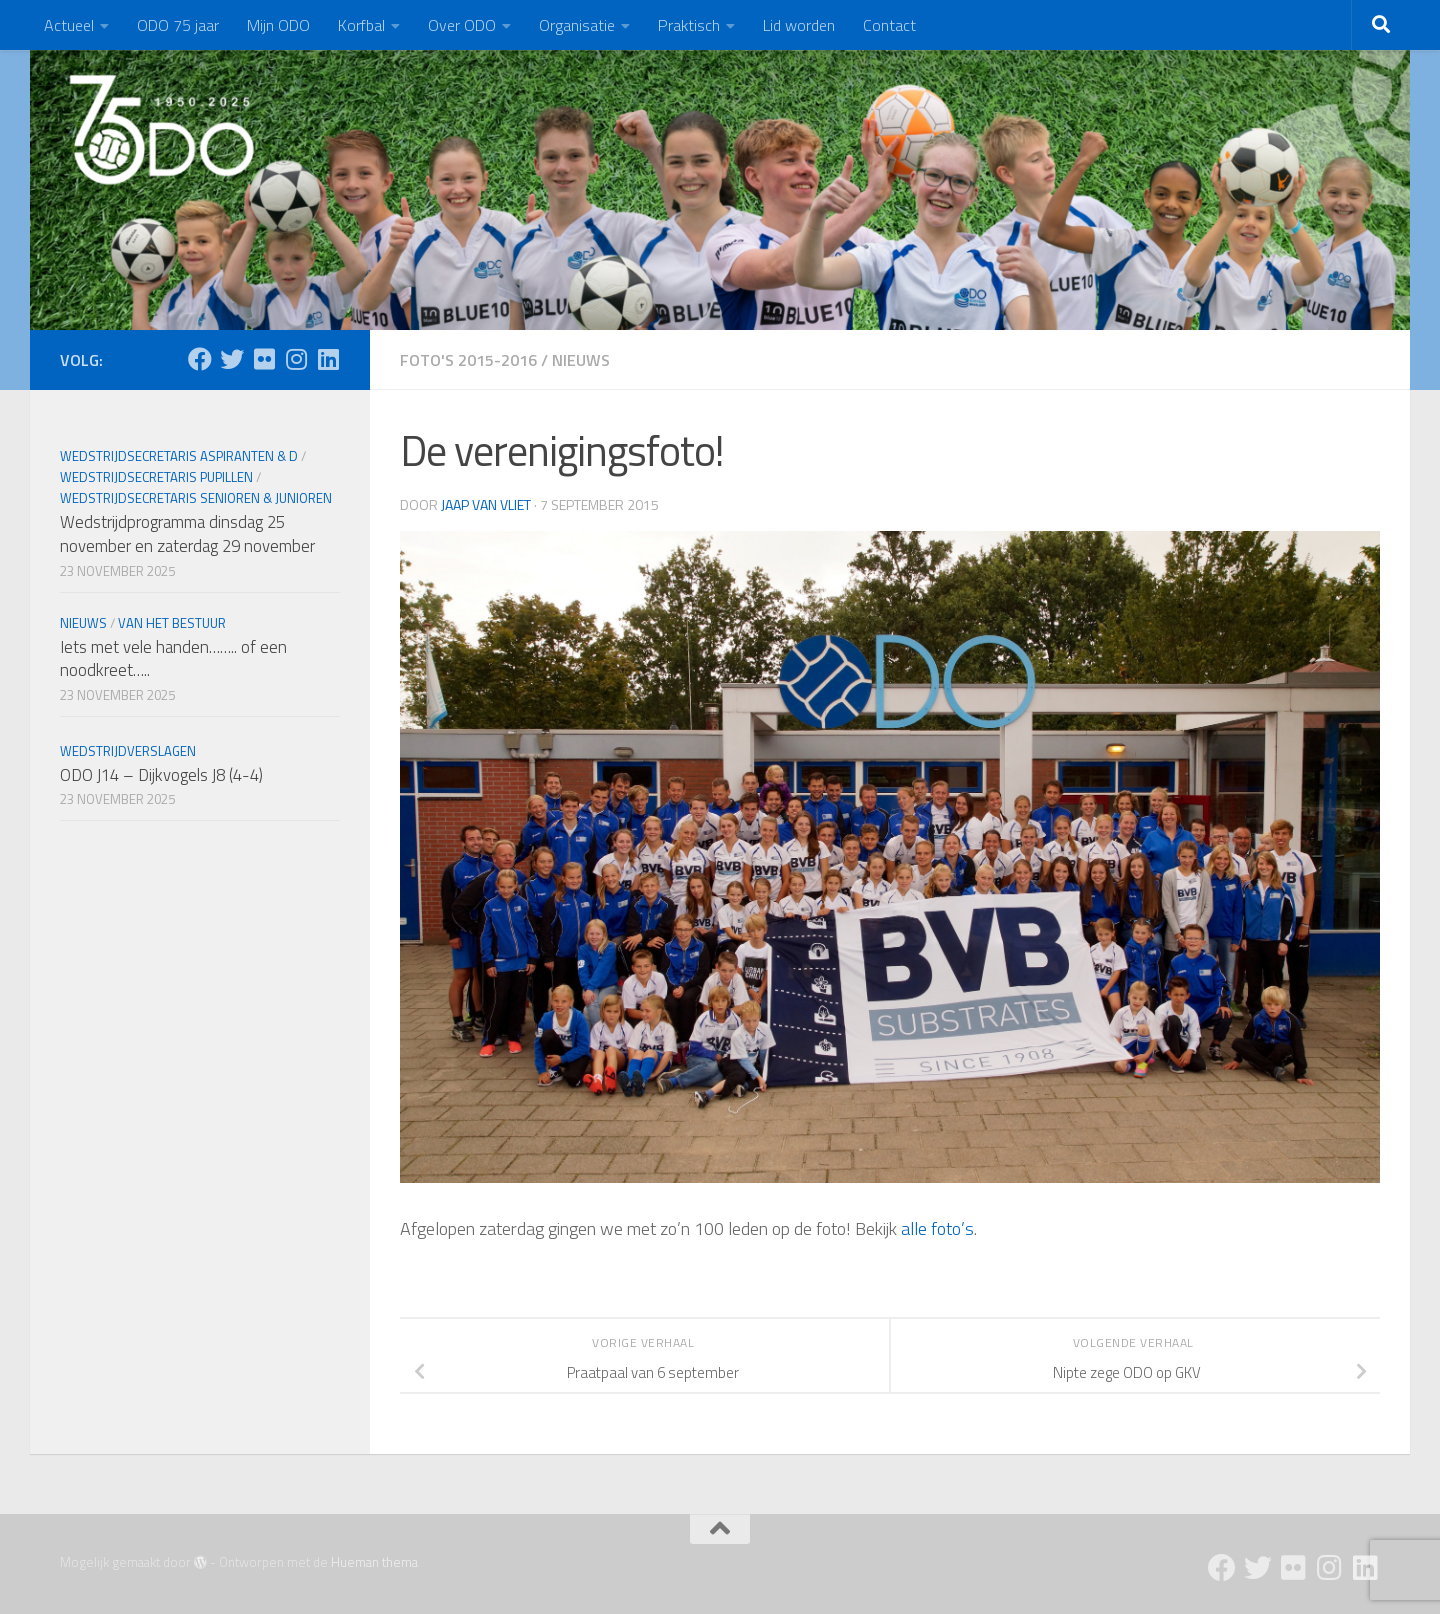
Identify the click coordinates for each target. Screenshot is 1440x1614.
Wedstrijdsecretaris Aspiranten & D (179, 456)
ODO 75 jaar (178, 25)
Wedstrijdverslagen (128, 751)
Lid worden (799, 25)
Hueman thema (374, 1562)
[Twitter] (232, 359)
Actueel (69, 25)
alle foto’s (937, 1228)
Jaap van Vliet (486, 504)
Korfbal (361, 25)
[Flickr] (264, 359)
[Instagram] (296, 359)
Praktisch (689, 25)
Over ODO (462, 25)
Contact (889, 25)
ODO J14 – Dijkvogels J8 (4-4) (161, 775)
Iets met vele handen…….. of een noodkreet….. (173, 659)
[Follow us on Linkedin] (328, 359)
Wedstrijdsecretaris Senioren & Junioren (196, 498)
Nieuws (581, 360)
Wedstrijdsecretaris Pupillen (156, 477)
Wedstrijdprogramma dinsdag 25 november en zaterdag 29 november (187, 534)
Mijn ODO (278, 25)
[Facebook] (200, 359)
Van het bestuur (172, 623)
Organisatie (577, 25)
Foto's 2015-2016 (468, 360)
